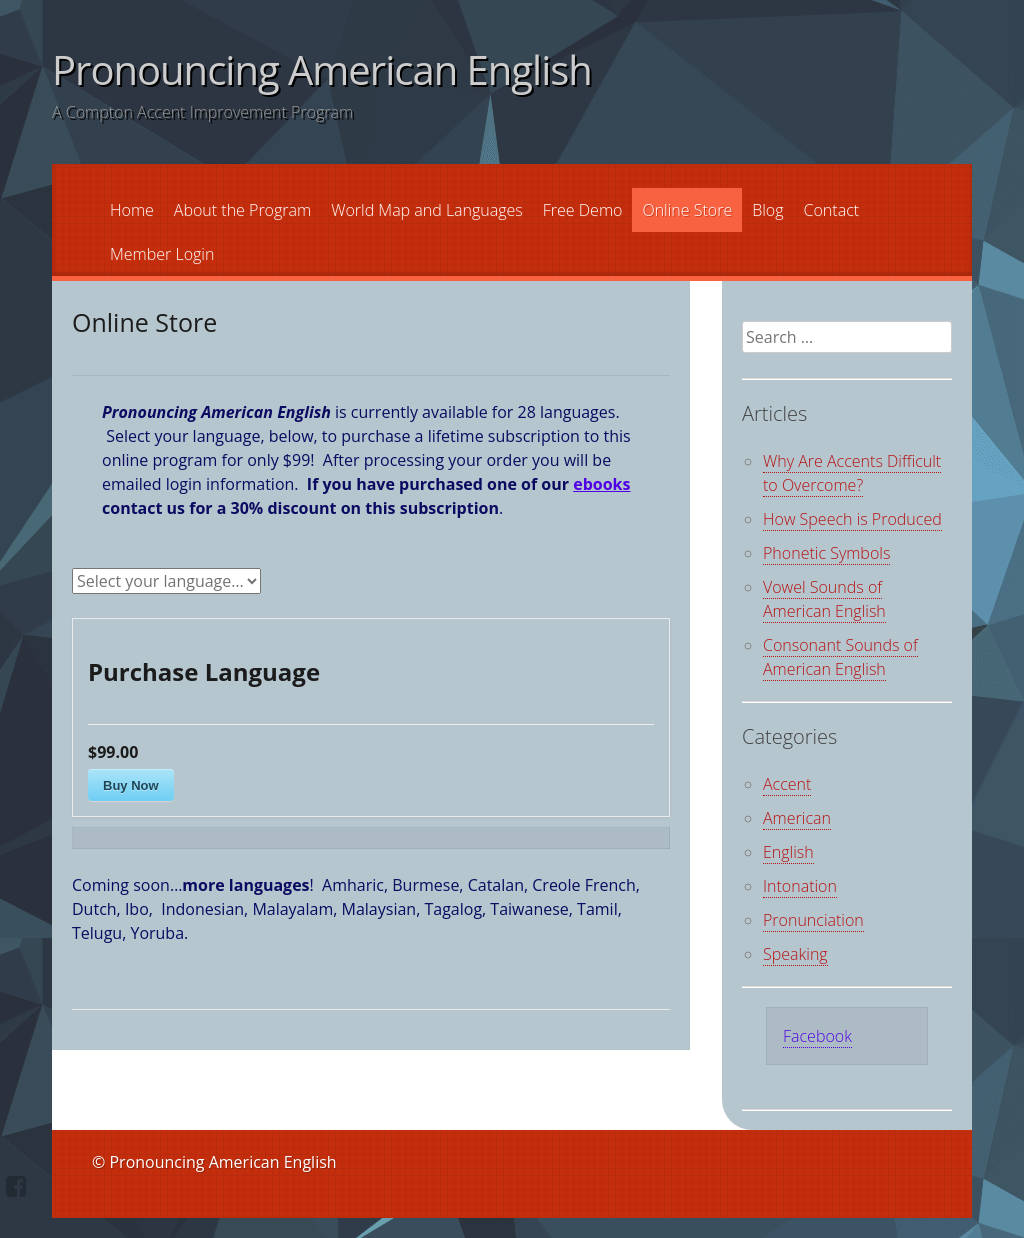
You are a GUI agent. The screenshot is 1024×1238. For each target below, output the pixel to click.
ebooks (601, 484)
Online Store (687, 210)
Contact (832, 210)
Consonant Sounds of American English (840, 657)
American (797, 818)
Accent (787, 784)
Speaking (795, 954)
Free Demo (583, 210)
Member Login (162, 254)
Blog (767, 210)
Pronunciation (813, 920)
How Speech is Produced (852, 519)
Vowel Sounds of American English (824, 599)
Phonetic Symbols (826, 553)
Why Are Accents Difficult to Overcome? (852, 473)
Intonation (800, 886)
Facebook (817, 1036)
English (788, 852)
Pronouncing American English (322, 69)
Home (132, 210)
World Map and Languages (427, 210)
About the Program (242, 210)
